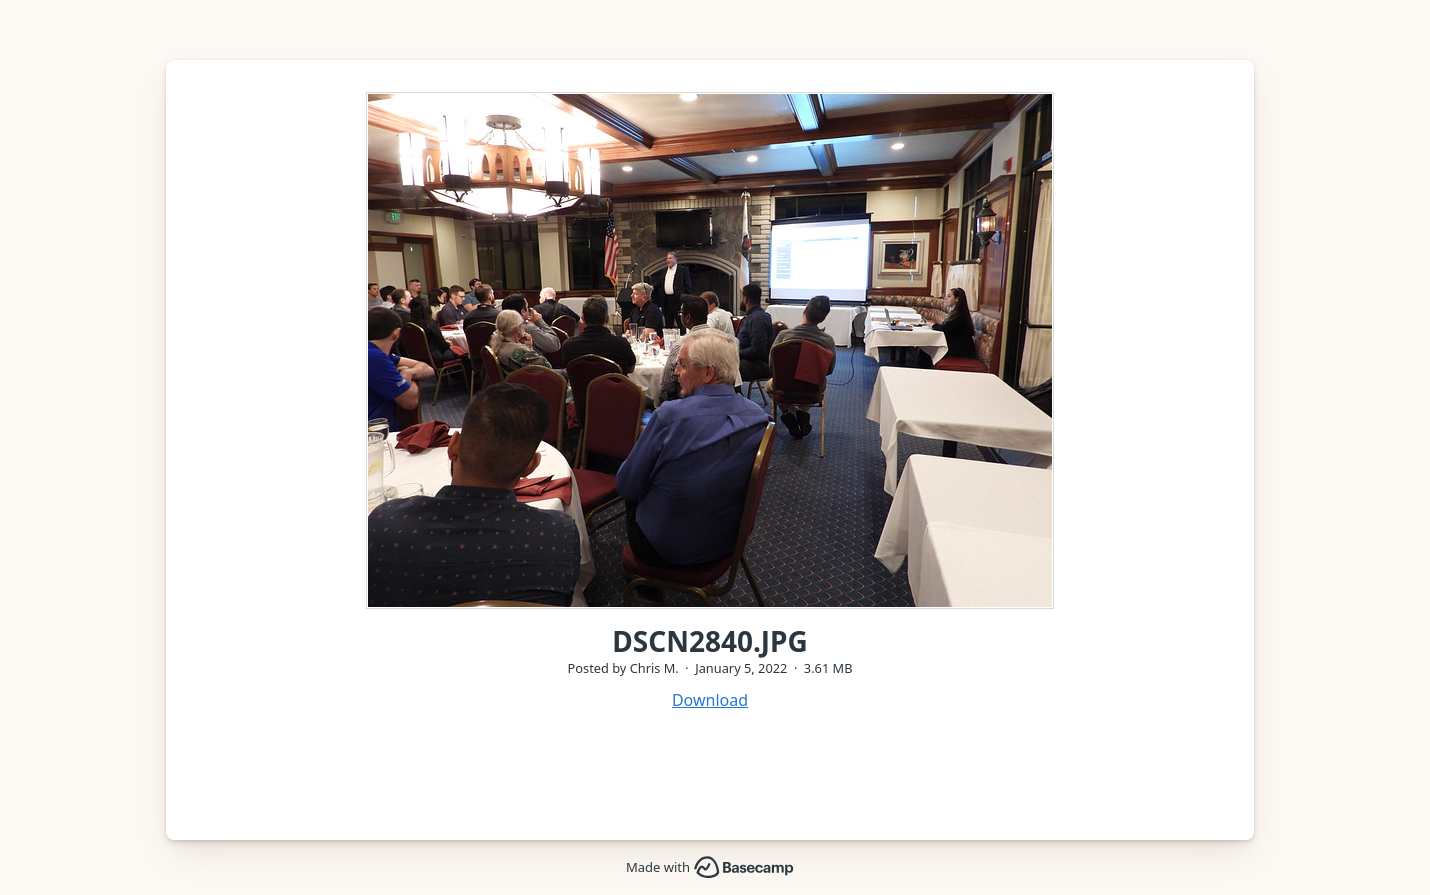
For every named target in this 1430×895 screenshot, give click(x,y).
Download (710, 700)
